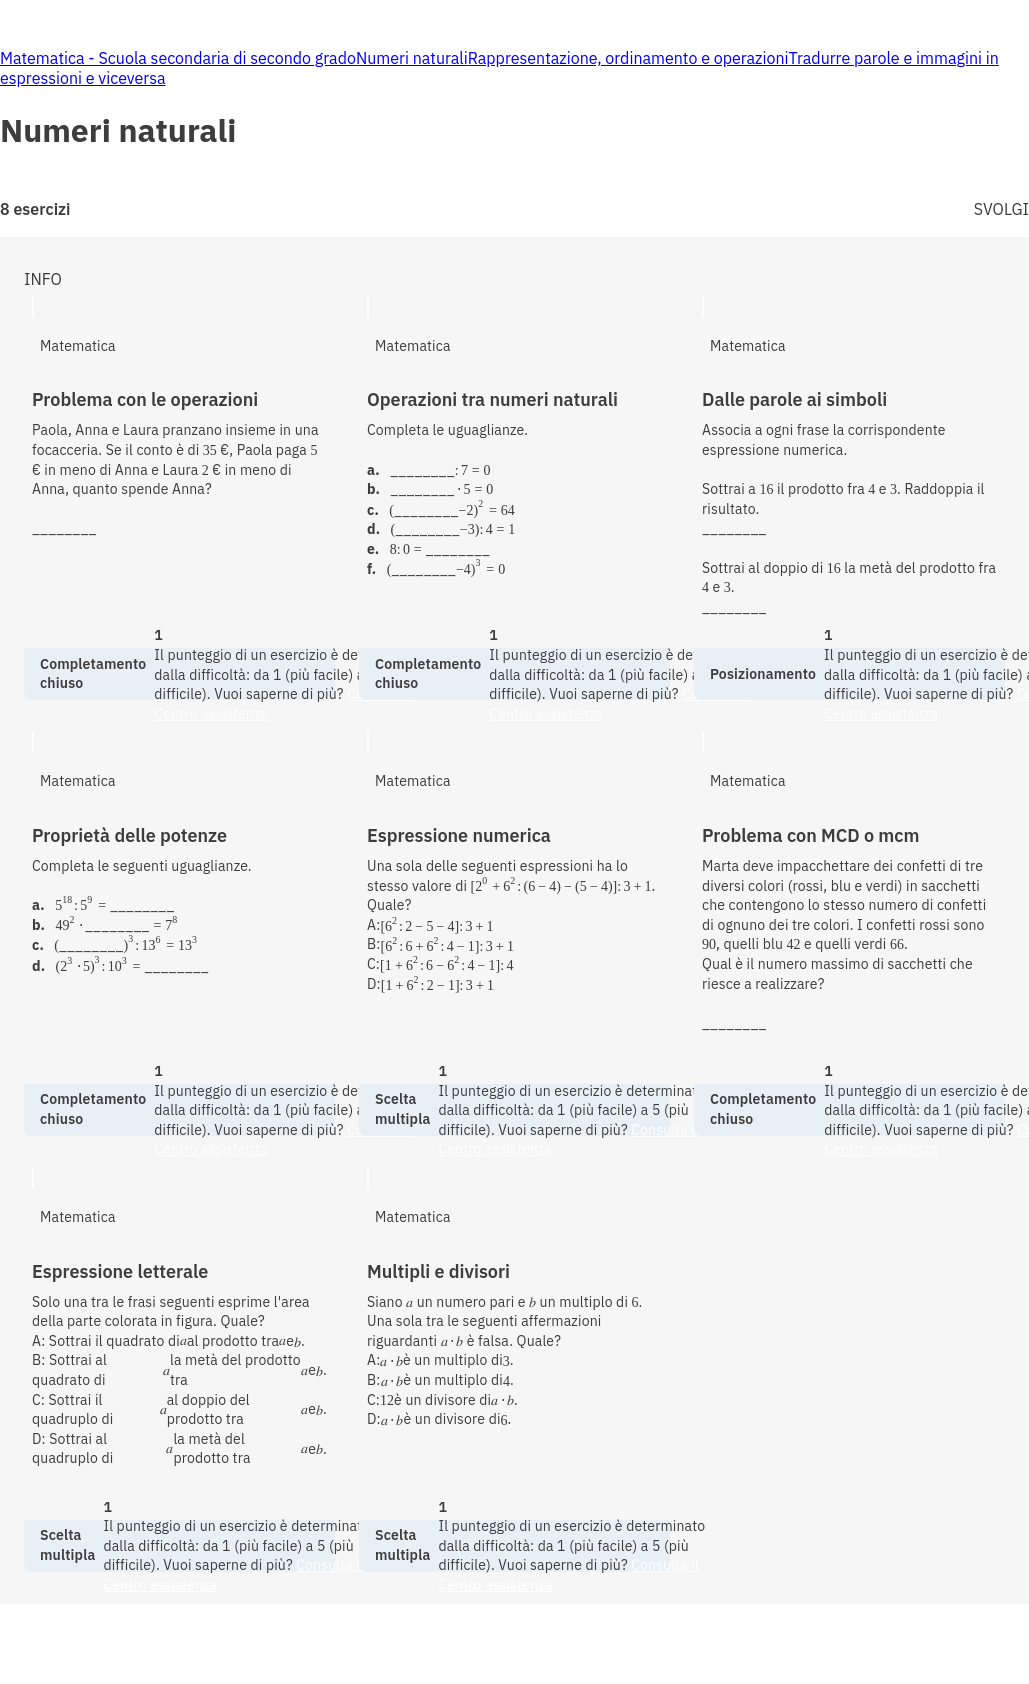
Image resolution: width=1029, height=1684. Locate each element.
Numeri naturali (412, 58)
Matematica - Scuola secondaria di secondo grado (178, 58)
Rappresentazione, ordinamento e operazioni (628, 58)
